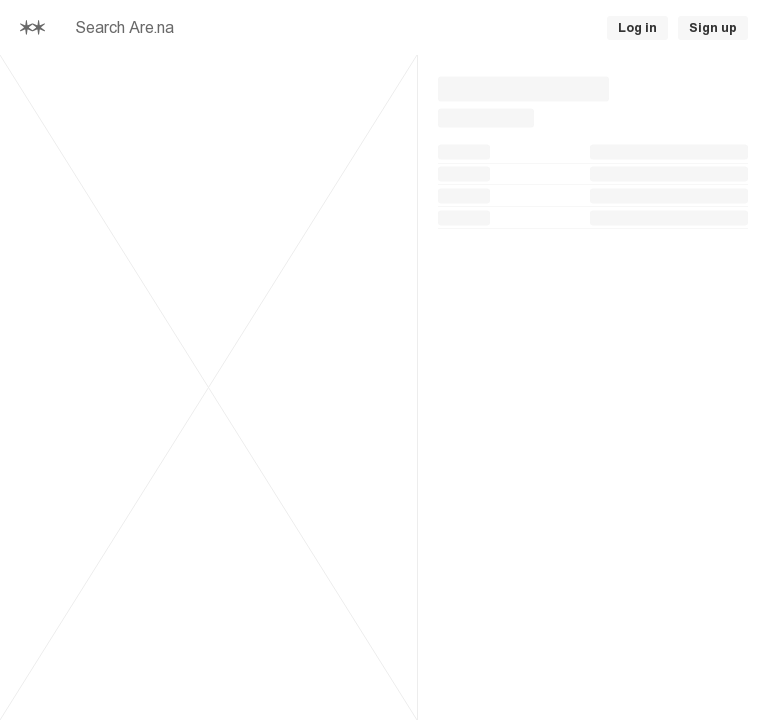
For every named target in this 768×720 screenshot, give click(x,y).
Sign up (713, 28)
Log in (637, 28)
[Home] (32, 28)
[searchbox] (285, 28)
